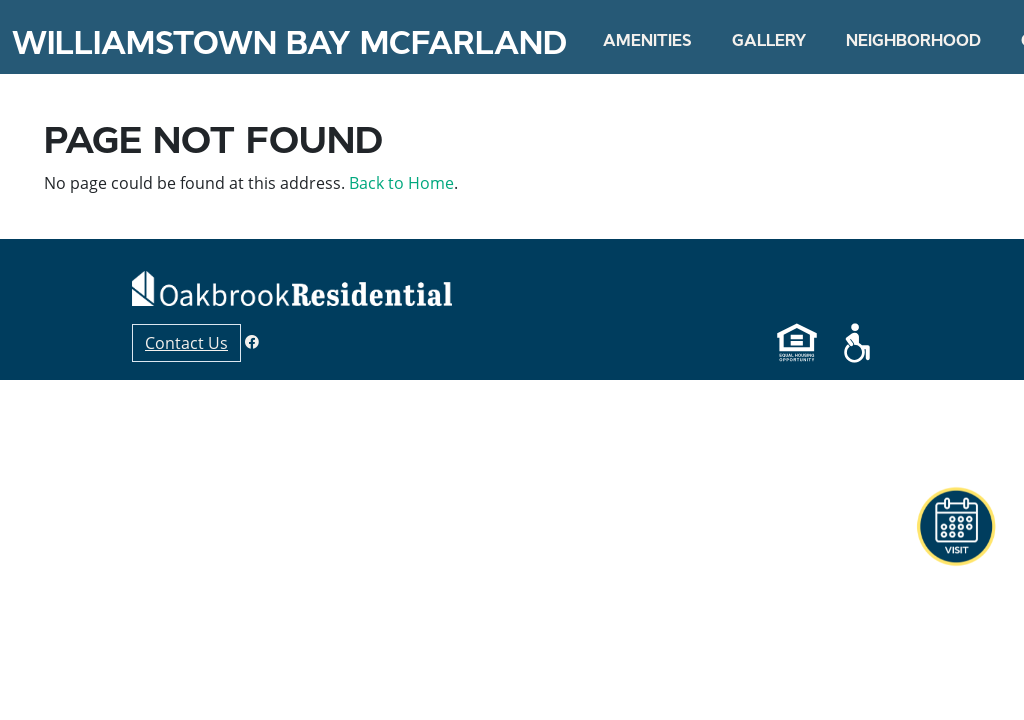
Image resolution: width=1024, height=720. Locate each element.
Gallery (769, 40)
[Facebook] (252, 341)
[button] (956, 527)
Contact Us (186, 343)
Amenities (647, 40)
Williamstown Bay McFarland (289, 43)
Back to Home (401, 183)
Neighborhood (913, 40)
